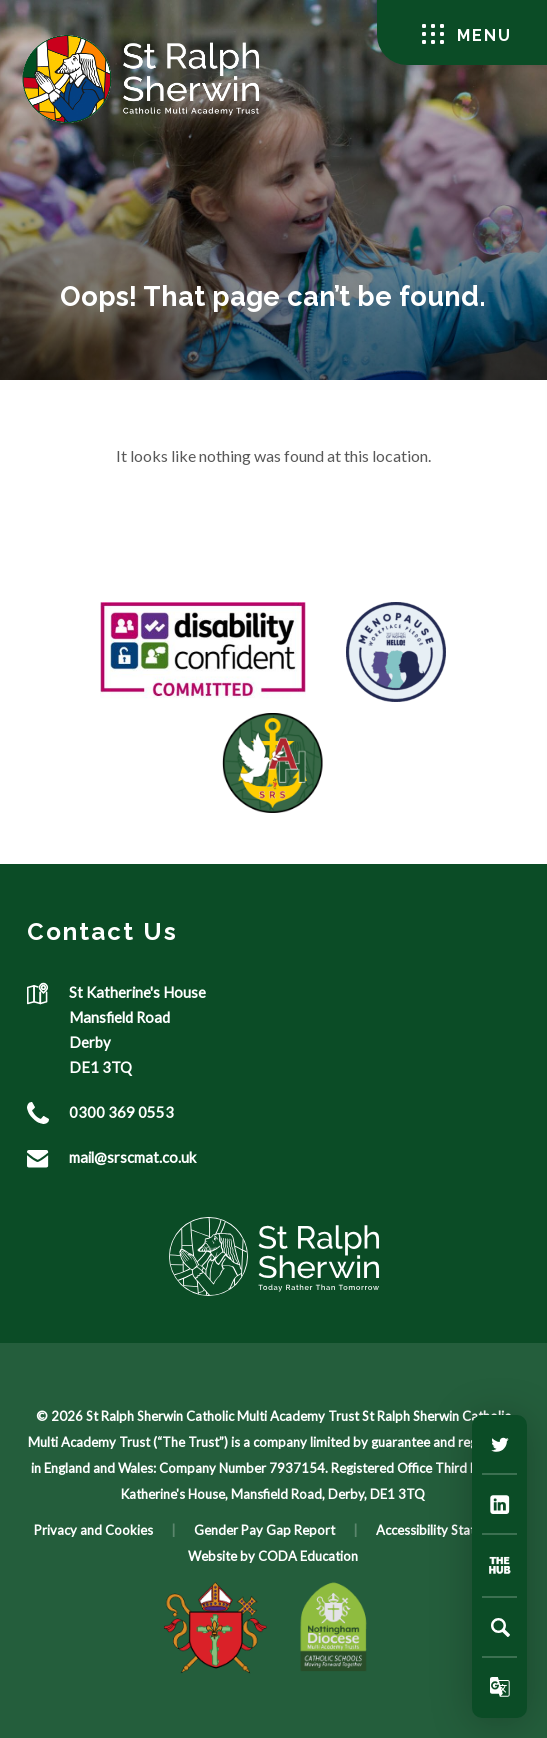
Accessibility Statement (444, 1530)
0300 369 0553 (121, 1112)
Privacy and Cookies (93, 1530)
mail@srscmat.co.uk (132, 1157)
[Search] (500, 1627)
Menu (467, 34)
